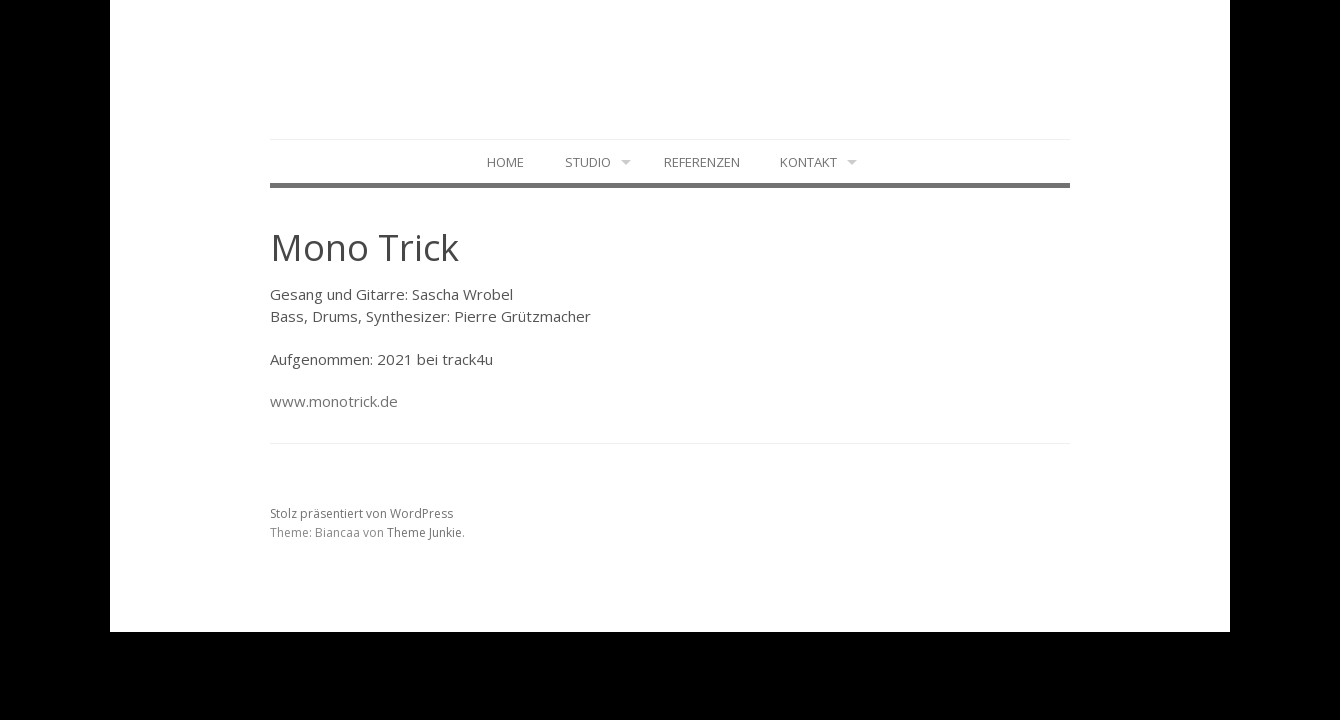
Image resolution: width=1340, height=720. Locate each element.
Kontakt (808, 162)
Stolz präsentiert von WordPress (361, 513)
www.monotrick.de (334, 401)
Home (505, 162)
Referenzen (702, 162)
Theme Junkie (424, 532)
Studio (588, 162)
